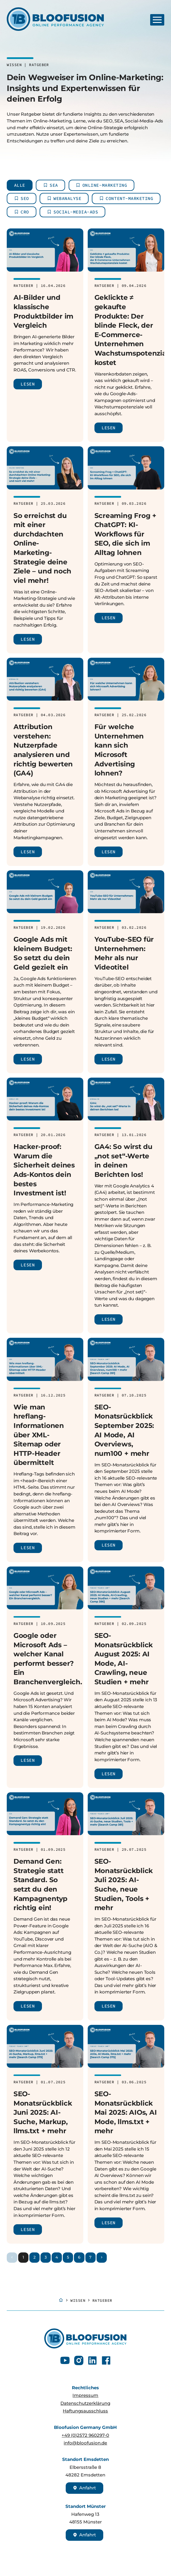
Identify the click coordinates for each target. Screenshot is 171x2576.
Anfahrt (84, 2488)
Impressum (85, 2395)
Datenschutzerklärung (85, 2403)
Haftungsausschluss (85, 2411)
